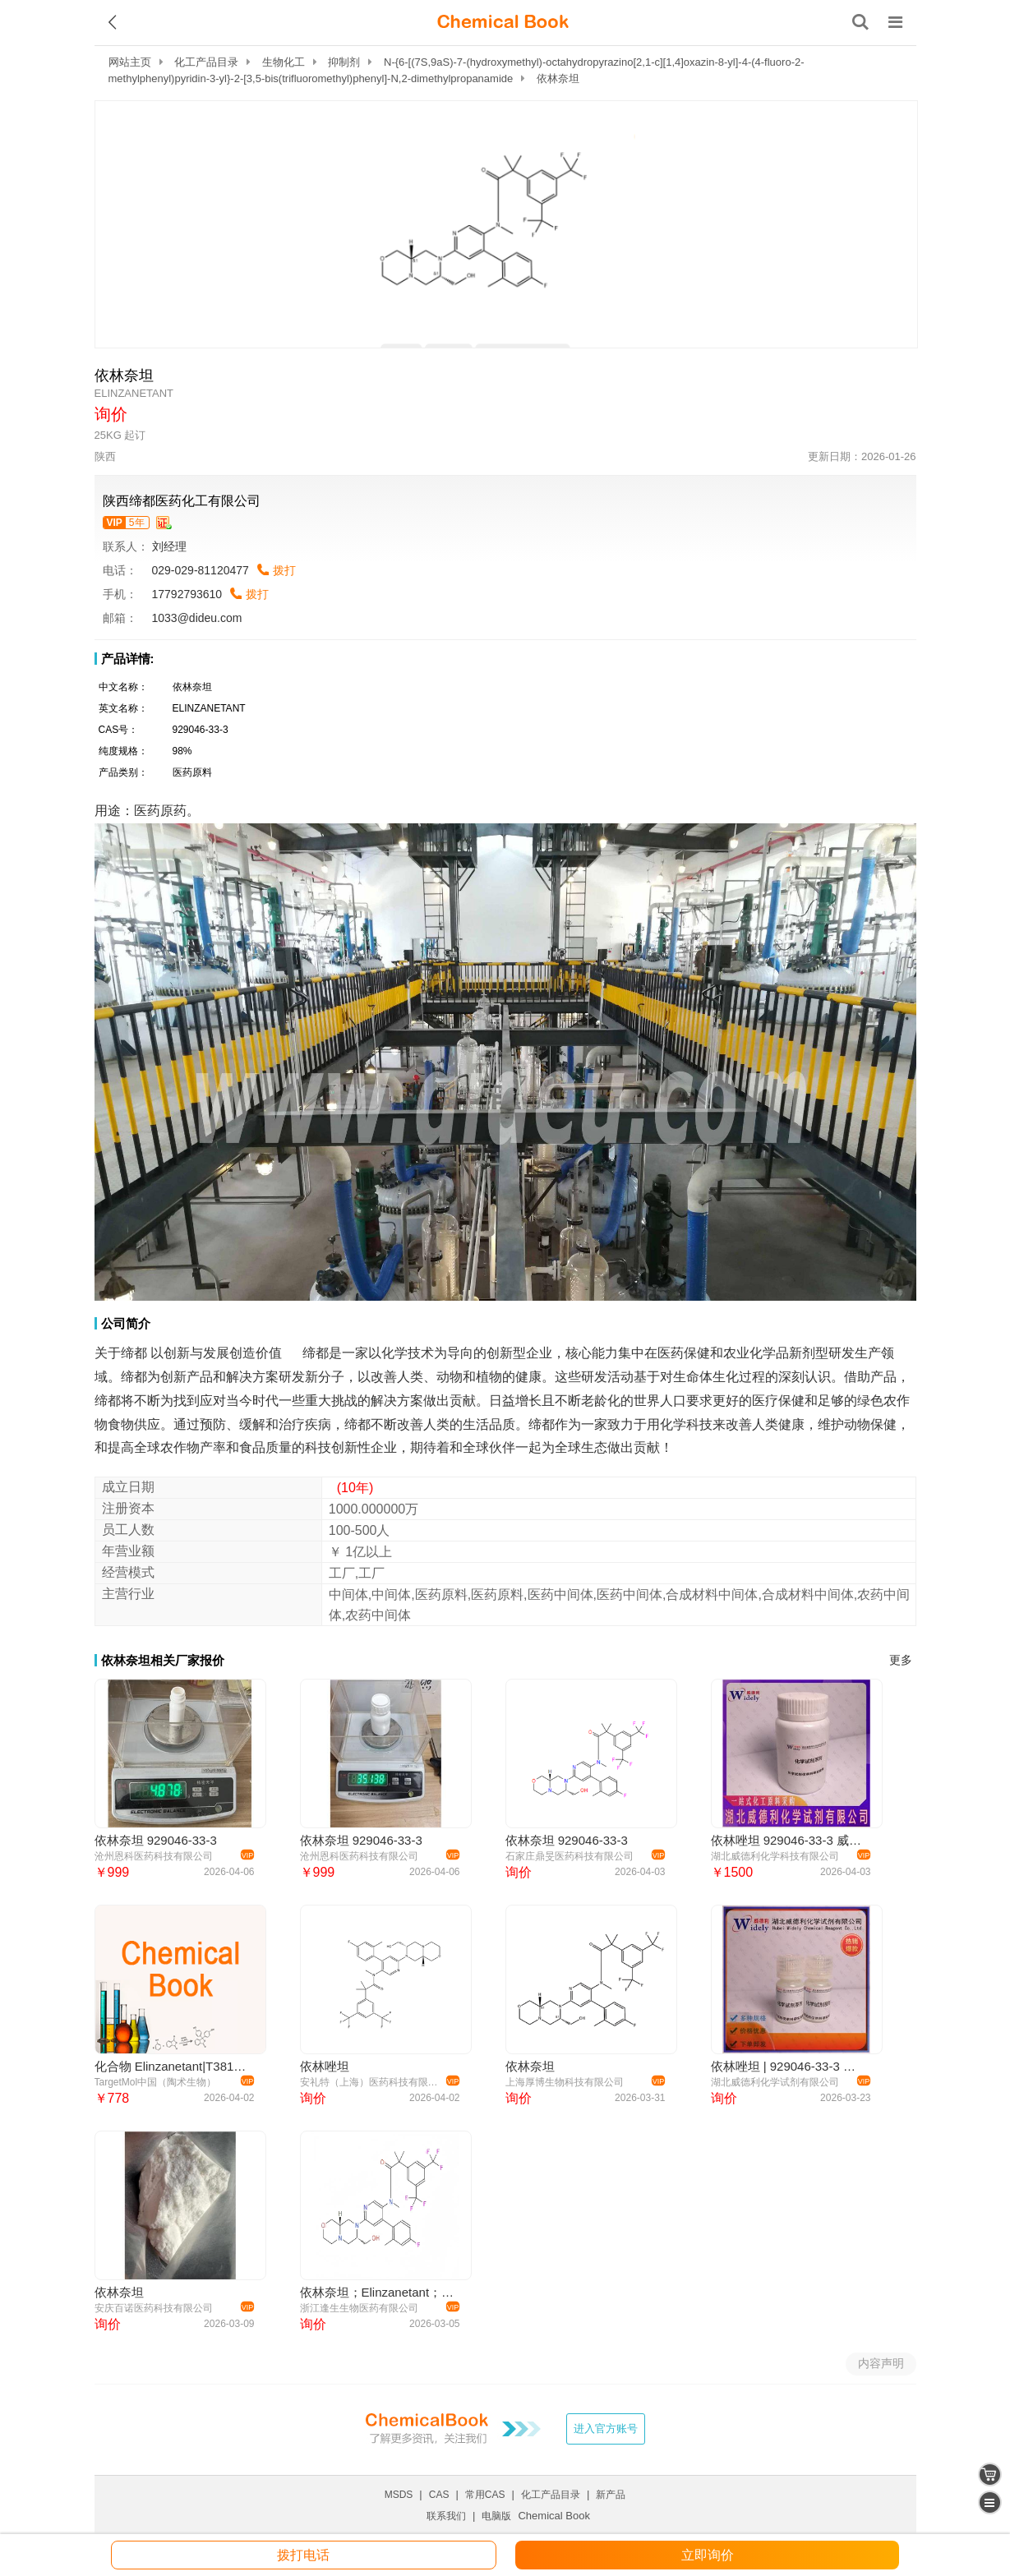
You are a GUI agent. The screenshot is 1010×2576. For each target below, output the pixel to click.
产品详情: (127, 659)
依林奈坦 (530, 2066)
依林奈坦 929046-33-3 (156, 1840)
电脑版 (496, 2516)
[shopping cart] (990, 2474)
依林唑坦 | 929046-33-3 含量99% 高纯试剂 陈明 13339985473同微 (788, 2066)
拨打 (284, 570)
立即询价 (707, 2555)
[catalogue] (990, 2502)
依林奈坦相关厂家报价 (162, 1660)
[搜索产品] (860, 22)
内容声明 (881, 2363)
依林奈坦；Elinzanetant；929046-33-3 (377, 2292)
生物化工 (283, 62)
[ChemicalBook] (503, 22)
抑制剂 (344, 62)
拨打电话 (303, 2555)
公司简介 (125, 1323)
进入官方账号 (606, 2428)
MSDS (399, 2494)
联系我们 (446, 2516)
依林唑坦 (324, 2066)
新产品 (610, 2494)
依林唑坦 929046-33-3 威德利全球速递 (788, 1840)
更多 (900, 1660)
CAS (439, 2494)
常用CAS (485, 2494)
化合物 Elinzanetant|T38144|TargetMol (172, 2066)
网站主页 (129, 62)
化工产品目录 (206, 62)
